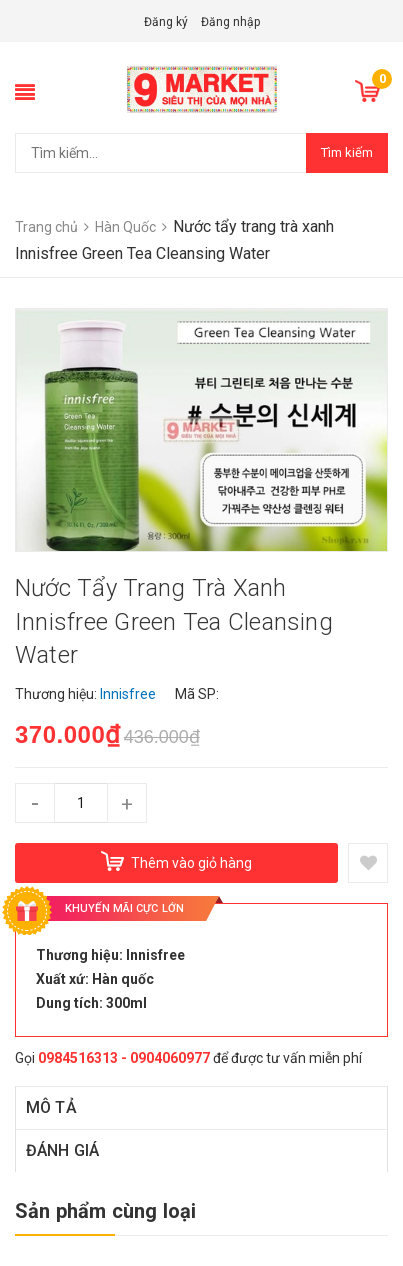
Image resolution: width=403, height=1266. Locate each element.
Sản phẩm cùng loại (106, 1211)
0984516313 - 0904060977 (124, 1058)
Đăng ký (166, 22)
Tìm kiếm (347, 152)
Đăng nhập (230, 22)
